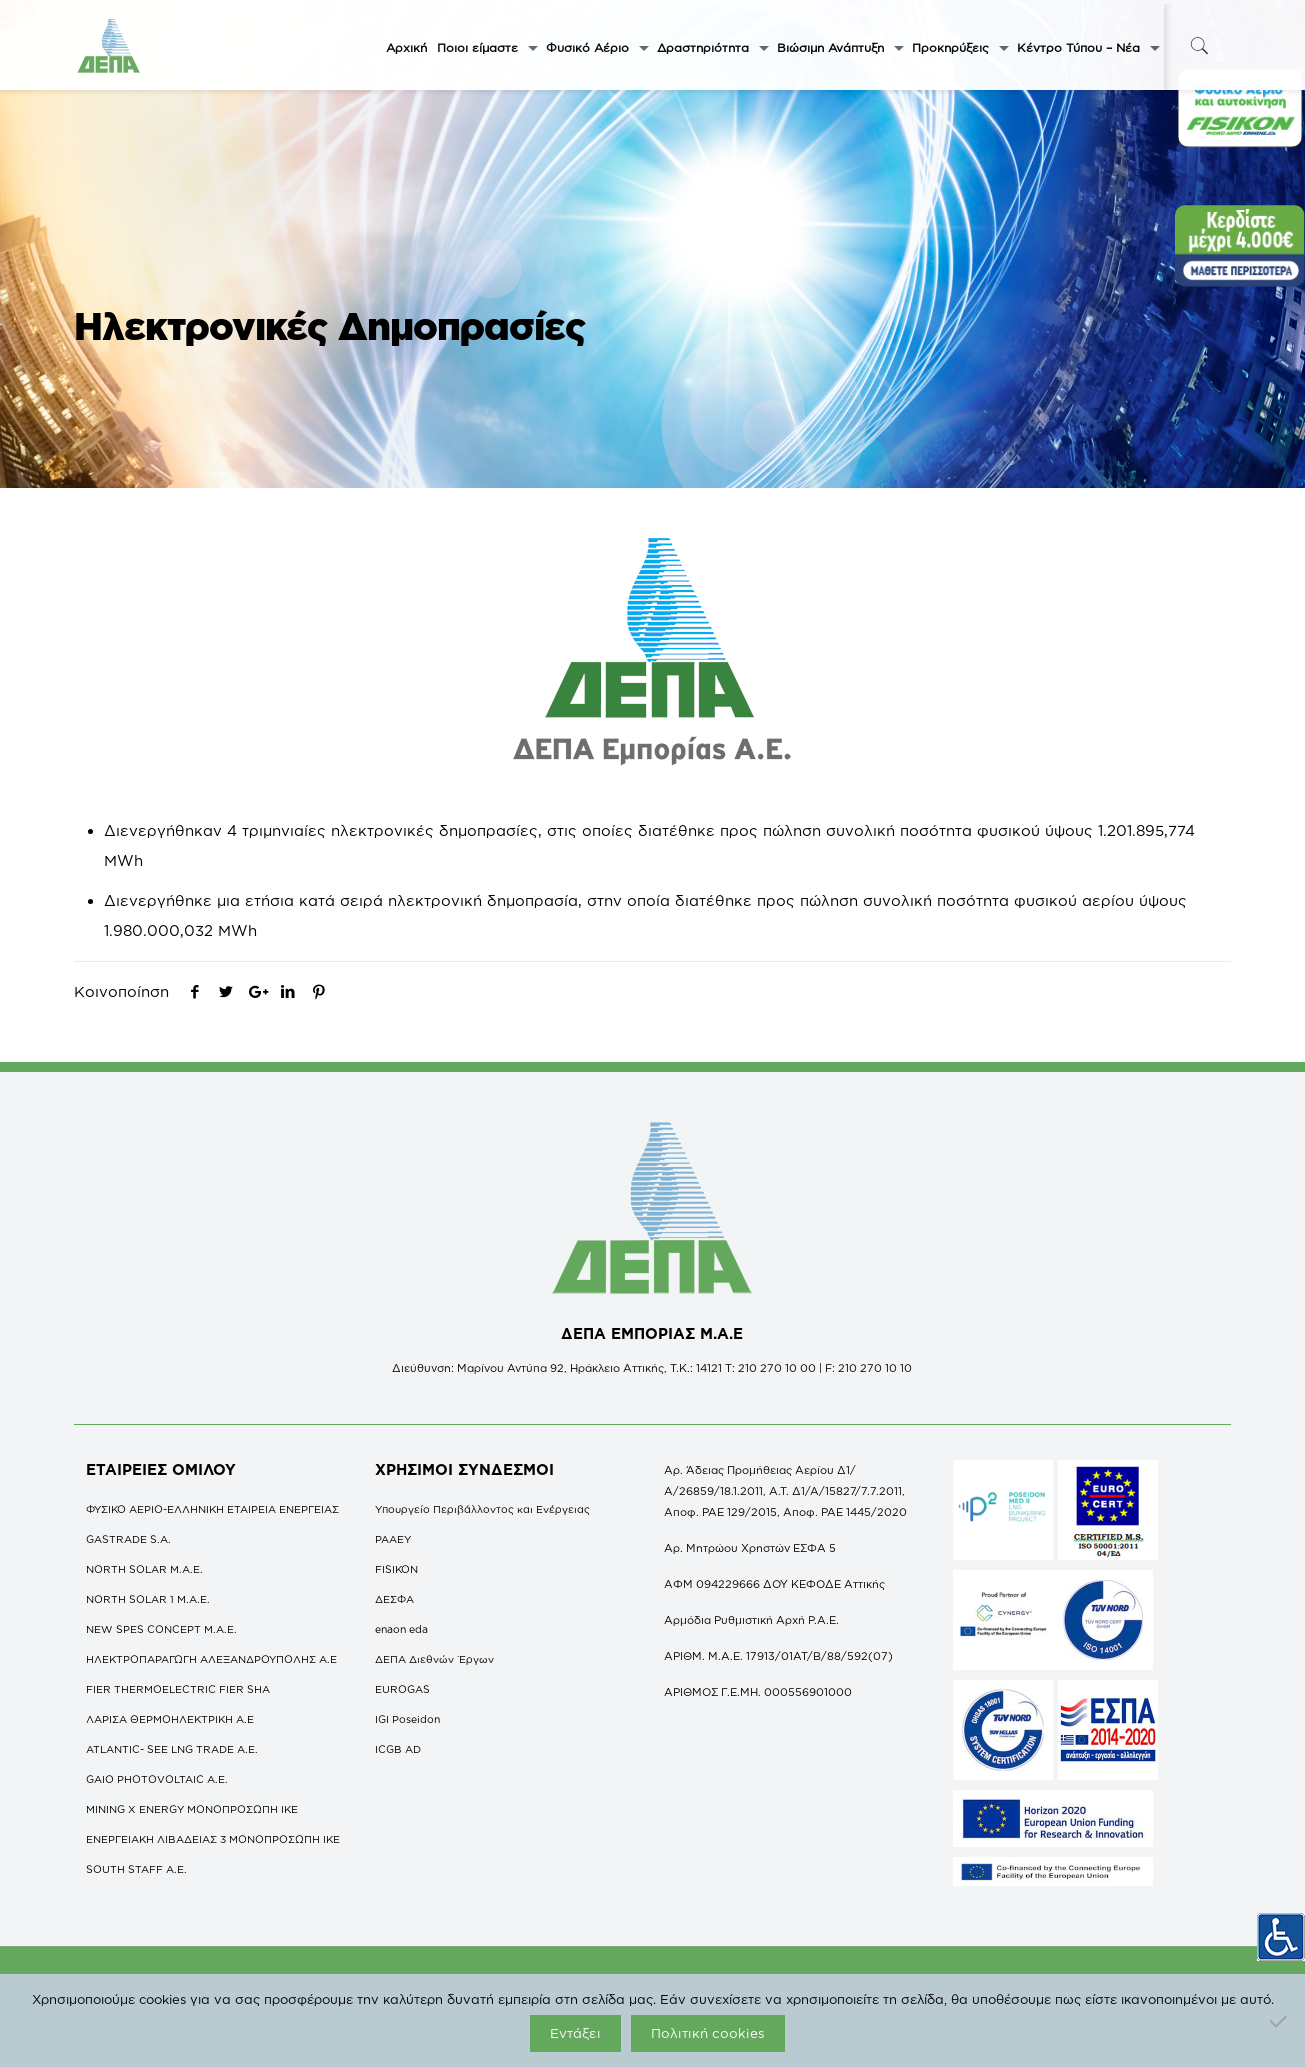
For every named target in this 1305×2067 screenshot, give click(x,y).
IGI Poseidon (407, 1719)
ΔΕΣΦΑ (394, 1599)
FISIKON (396, 1569)
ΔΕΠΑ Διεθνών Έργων (434, 1659)
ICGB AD (398, 1749)
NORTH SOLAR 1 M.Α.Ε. (148, 1599)
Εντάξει (575, 2033)
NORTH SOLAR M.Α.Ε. (144, 1569)
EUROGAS (402, 1689)
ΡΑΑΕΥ (393, 1539)
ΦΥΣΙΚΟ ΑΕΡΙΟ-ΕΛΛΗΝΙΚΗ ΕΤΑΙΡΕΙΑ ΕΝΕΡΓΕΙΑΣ (212, 1509)
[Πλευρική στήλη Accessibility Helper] (1281, 1928)
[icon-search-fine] (1200, 45)
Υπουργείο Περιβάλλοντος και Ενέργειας (482, 1509)
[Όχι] (1280, 2021)
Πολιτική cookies (708, 2033)
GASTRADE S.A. (128, 1539)
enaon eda (401, 1629)
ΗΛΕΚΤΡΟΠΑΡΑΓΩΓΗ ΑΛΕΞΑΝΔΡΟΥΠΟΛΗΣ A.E (211, 1659)
